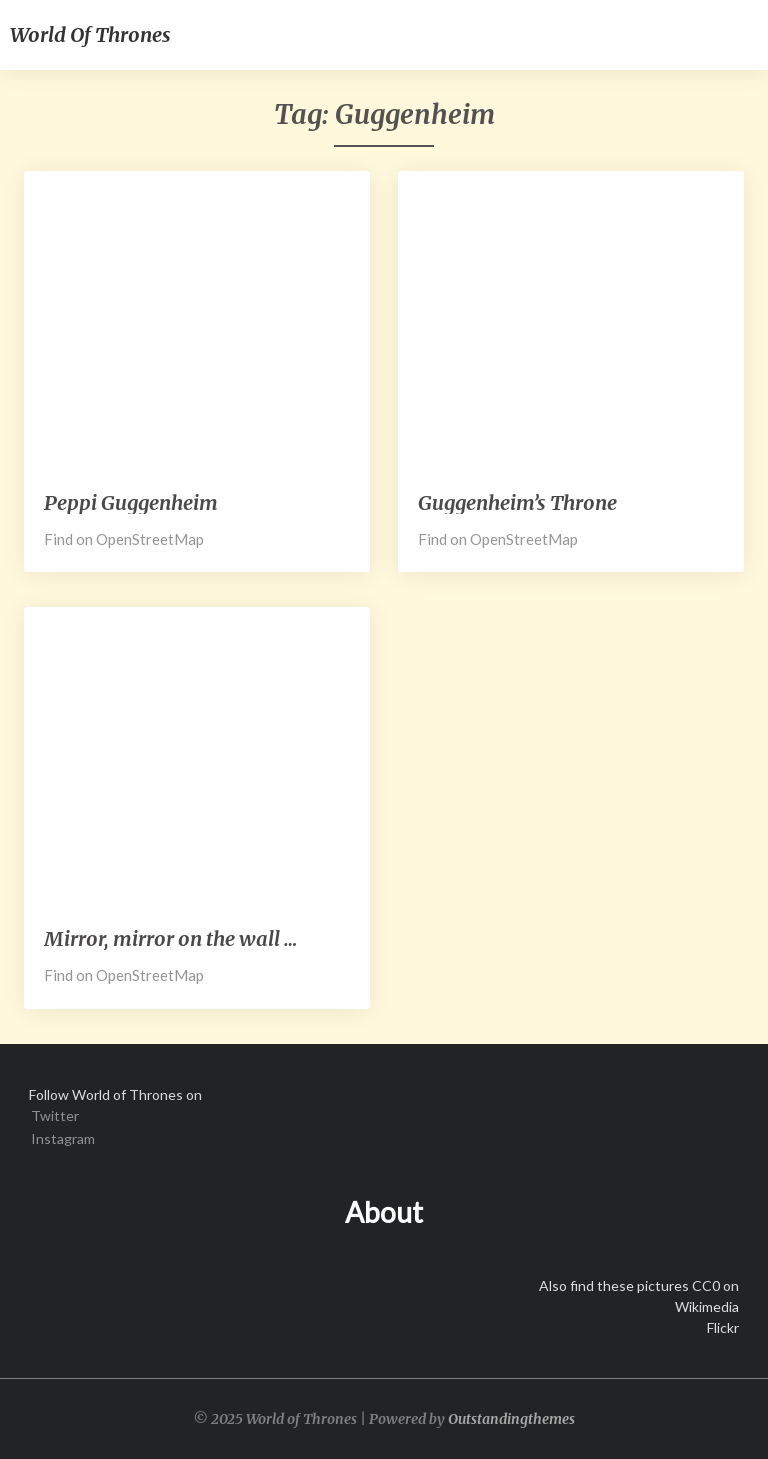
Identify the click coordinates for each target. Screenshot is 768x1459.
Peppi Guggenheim (131, 502)
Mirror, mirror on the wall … (170, 938)
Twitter (55, 1115)
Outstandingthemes (511, 1419)
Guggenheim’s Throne (517, 502)
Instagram (63, 1138)
